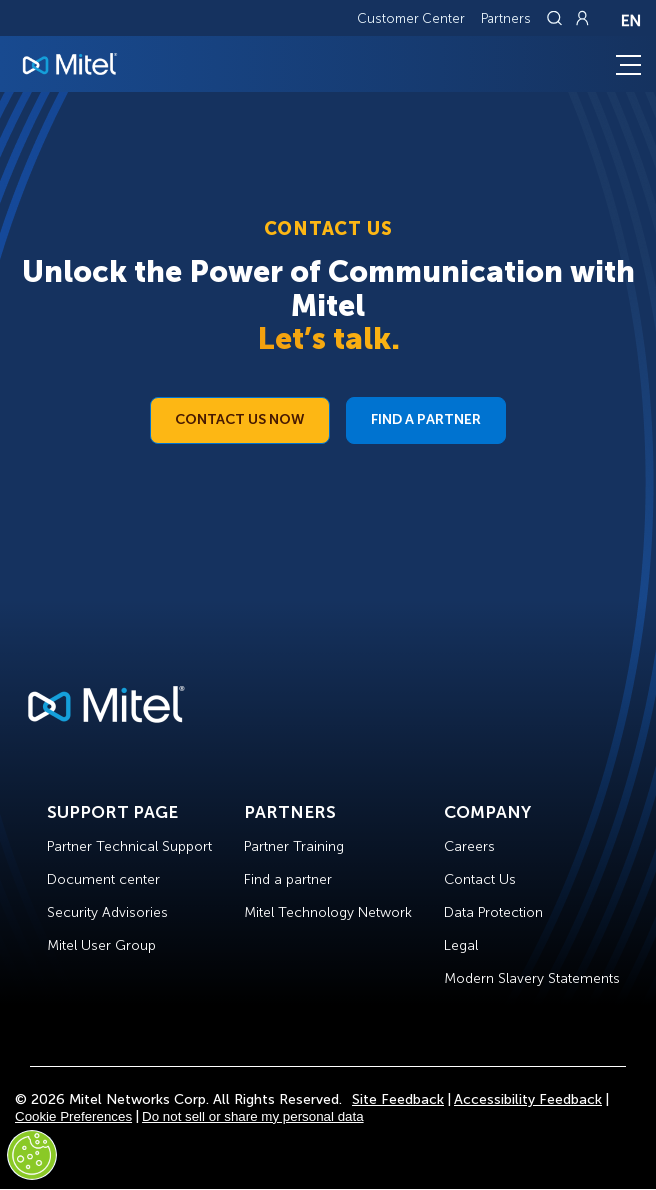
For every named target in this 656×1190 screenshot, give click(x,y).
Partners (506, 18)
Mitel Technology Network (328, 912)
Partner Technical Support (129, 846)
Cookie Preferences (73, 1116)
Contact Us (480, 879)
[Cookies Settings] (32, 1155)
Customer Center (411, 18)
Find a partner (288, 879)
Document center (103, 879)
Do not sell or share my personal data (253, 1116)
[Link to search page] (557, 18)
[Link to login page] (582, 18)
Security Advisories (107, 912)
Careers (469, 846)
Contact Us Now (240, 419)
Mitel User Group (101, 945)
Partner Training (294, 846)
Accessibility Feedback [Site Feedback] (528, 1099)
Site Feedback (398, 1099)
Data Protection (493, 912)
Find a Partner (426, 419)
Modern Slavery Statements (532, 978)
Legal (461, 945)
